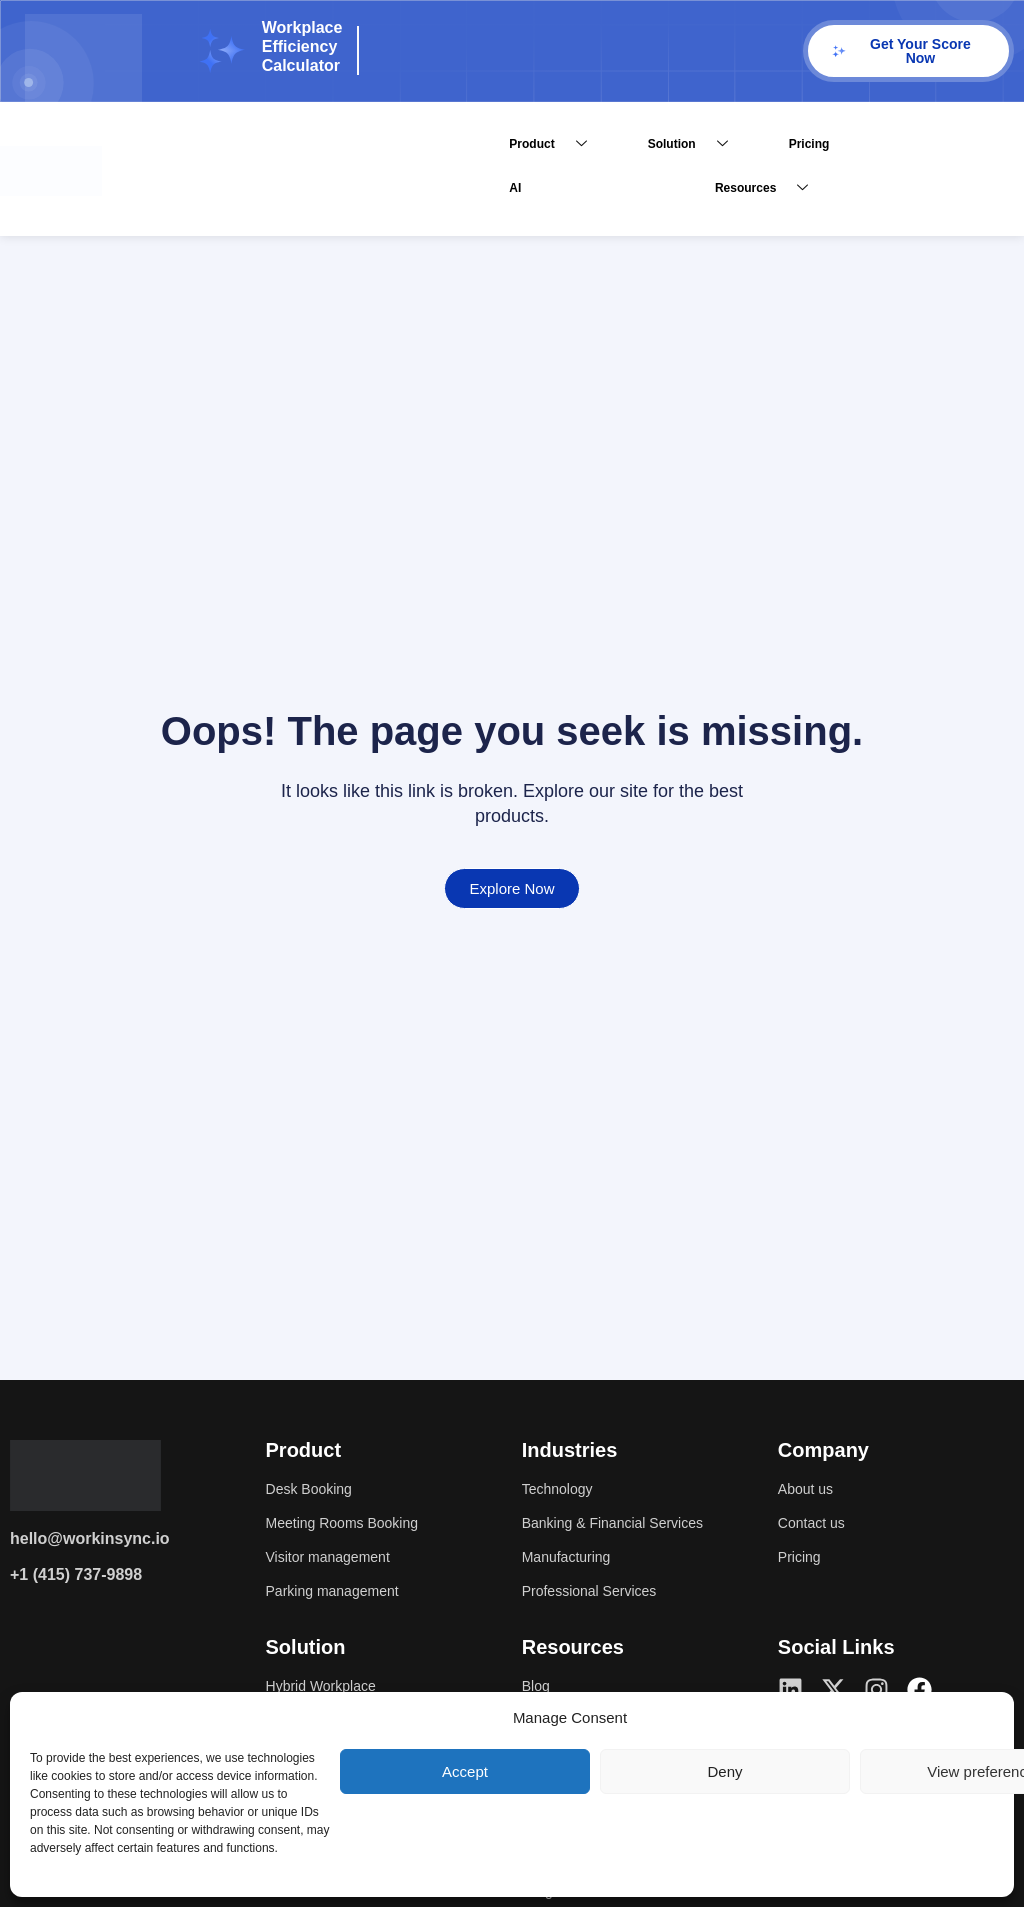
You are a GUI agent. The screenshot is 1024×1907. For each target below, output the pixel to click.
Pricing (809, 144)
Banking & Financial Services (625, 1523)
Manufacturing (572, 1557)
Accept (465, 1771)
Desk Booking (315, 1489)
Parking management (342, 1591)
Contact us (816, 1523)
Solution (695, 144)
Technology (562, 1489)
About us (809, 1489)
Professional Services (599, 1591)
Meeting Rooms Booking (353, 1523)
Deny (724, 1771)
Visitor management (337, 1557)
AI (515, 188)
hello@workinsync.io (90, 1538)
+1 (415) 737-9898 (76, 1574)
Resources (769, 188)
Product (555, 144)
